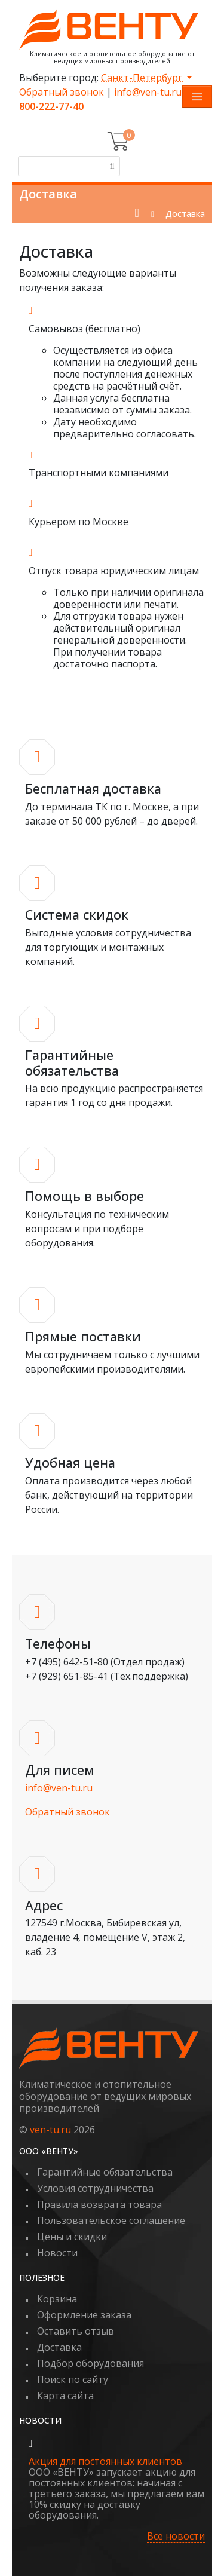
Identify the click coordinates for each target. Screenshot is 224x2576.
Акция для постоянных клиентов (105, 2461)
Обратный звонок (61, 92)
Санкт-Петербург (143, 77)
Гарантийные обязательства (105, 2172)
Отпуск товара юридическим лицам (114, 570)
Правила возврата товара (99, 2204)
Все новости (176, 2536)
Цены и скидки (72, 2236)
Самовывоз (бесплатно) (84, 328)
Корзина (57, 2298)
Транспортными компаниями (98, 472)
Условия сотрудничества (95, 2188)
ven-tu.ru (50, 2129)
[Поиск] (110, 166)
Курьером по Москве (78, 521)
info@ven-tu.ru (148, 92)
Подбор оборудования (90, 2363)
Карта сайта (65, 2395)
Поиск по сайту (72, 2379)
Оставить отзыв (75, 2331)
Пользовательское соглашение (111, 2220)
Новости (57, 2252)
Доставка (59, 2347)
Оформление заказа (84, 2314)
